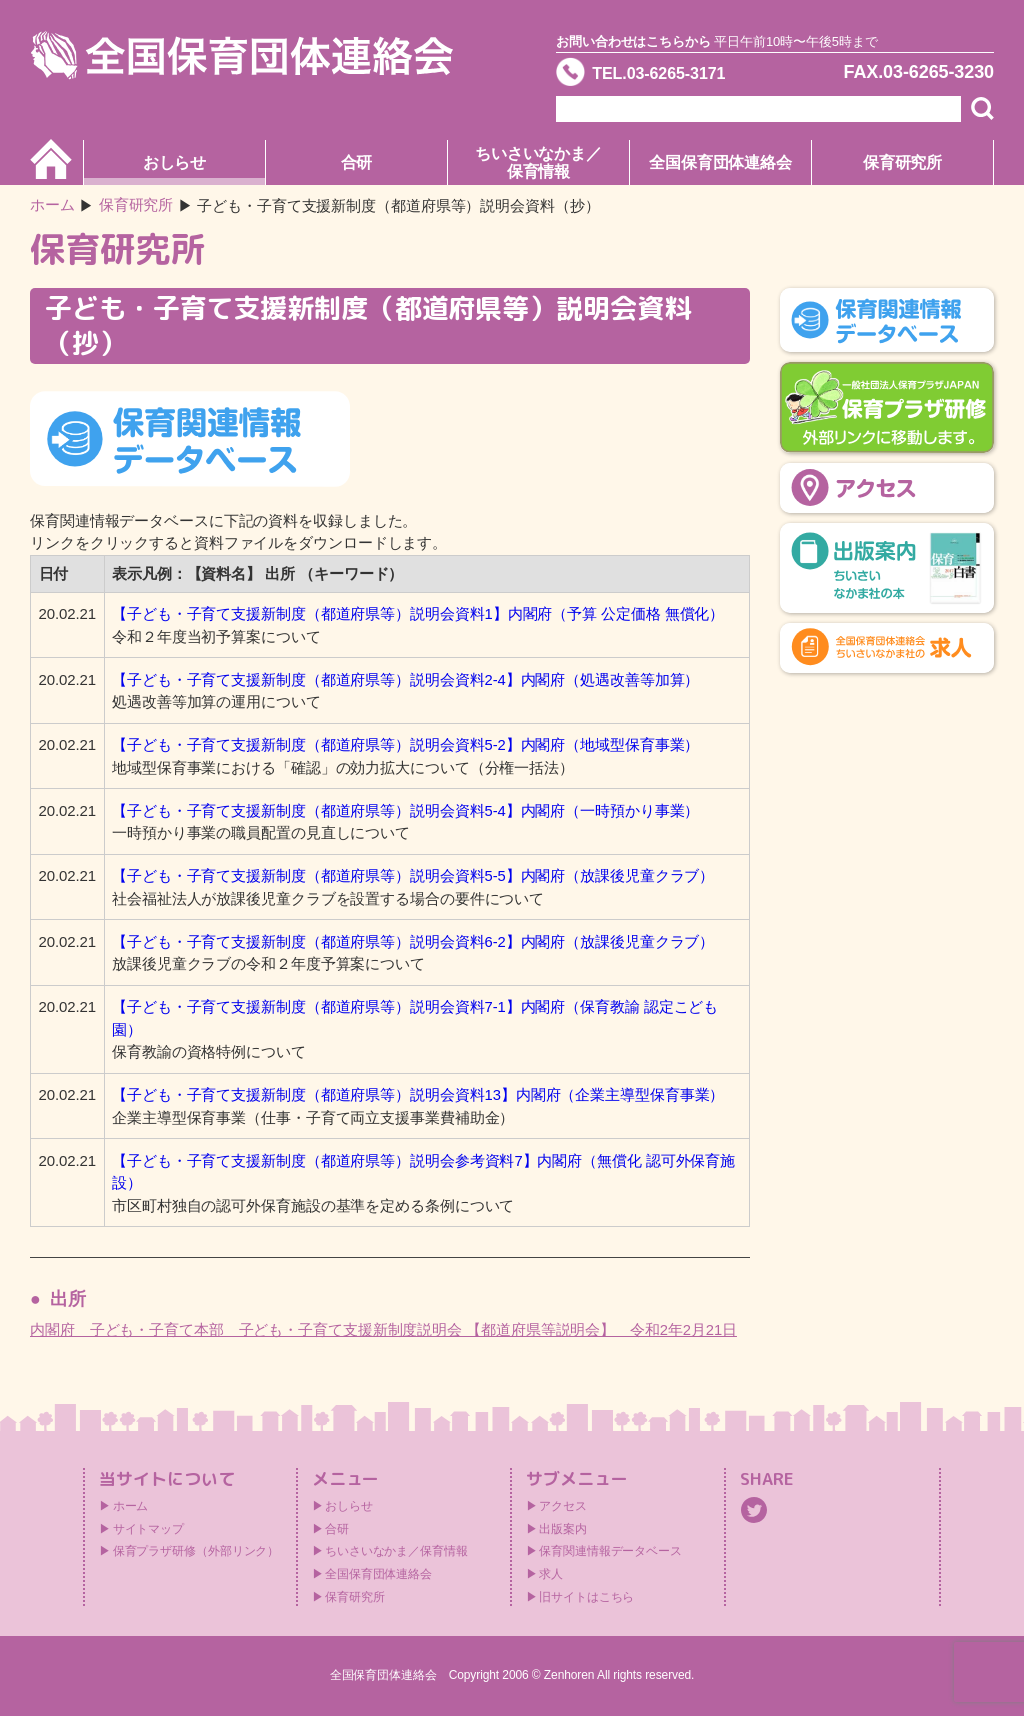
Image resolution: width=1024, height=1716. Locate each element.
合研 (357, 162)
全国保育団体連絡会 (720, 162)
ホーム (52, 205)
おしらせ (175, 162)
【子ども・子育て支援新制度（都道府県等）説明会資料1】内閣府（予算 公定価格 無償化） (418, 613)
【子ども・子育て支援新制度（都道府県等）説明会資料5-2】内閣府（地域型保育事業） (406, 744)
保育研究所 (903, 162)
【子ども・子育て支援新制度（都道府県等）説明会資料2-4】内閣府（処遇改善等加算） (406, 679)
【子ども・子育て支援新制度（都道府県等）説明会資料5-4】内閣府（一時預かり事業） (406, 810)
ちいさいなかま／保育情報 (538, 162)
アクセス (563, 1506)
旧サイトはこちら (586, 1597)
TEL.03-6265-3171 (669, 74)
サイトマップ (148, 1529)
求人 (551, 1574)
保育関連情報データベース (610, 1551)
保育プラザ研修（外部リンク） (196, 1551)
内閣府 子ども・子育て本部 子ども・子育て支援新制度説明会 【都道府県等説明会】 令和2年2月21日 (384, 1329)
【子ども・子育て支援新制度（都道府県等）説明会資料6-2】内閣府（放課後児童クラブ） (413, 941)
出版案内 (563, 1529)
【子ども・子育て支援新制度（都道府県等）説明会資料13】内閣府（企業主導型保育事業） (418, 1094)
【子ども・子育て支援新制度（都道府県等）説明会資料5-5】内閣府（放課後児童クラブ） (413, 875)
